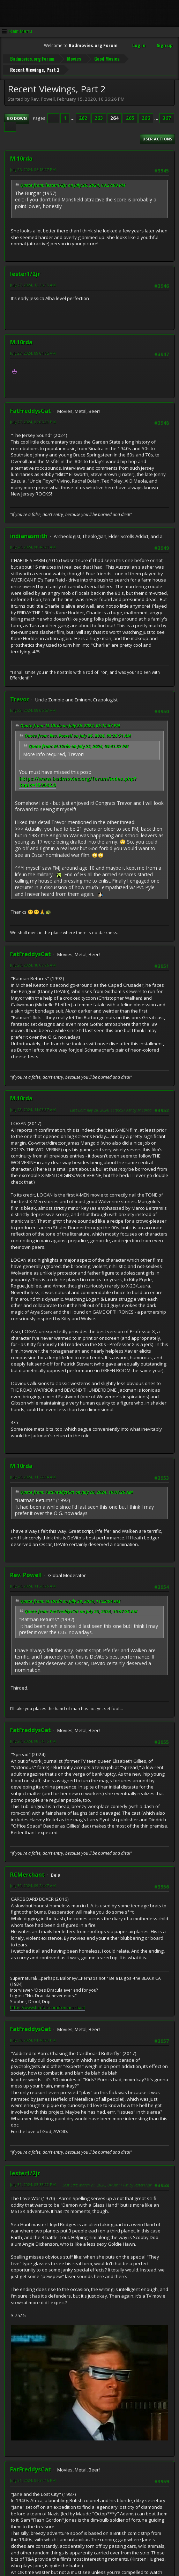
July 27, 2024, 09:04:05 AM (33, 349)
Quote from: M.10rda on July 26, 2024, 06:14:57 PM (70, 722)
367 (167, 115)
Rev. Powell (26, 1571)
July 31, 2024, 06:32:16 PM (33, 2476)
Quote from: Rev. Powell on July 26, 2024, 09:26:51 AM (77, 732)
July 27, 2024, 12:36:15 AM (33, 281)
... (73, 115)
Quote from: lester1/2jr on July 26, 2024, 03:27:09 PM (72, 181)
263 (99, 115)
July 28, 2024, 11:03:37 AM (33, 1105)
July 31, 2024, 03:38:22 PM (33, 2180)
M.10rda (21, 155)
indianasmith (28, 532)
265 (130, 115)
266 (146, 115)
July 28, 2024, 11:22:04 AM (33, 1473)
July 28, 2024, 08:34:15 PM (33, 1737)
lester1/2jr (25, 270)
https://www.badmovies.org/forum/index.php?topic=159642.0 (77, 778)
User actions (157, 135)
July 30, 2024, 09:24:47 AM (33, 1882)
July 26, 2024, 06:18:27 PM (33, 166)
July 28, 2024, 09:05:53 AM (33, 706)
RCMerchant (27, 1871)
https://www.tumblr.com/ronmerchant (47, 2004)
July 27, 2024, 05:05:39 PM (33, 418)
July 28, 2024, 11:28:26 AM (33, 1582)
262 (83, 115)
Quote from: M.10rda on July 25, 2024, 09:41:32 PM (78, 742)
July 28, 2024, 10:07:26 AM (33, 961)
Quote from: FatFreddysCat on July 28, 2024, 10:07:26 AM (76, 1489)
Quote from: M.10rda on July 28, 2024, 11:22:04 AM (70, 1598)
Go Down (17, 114)
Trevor (19, 696)
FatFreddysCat (30, 407)
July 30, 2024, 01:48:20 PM (33, 2036)
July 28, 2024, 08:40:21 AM (33, 543)
